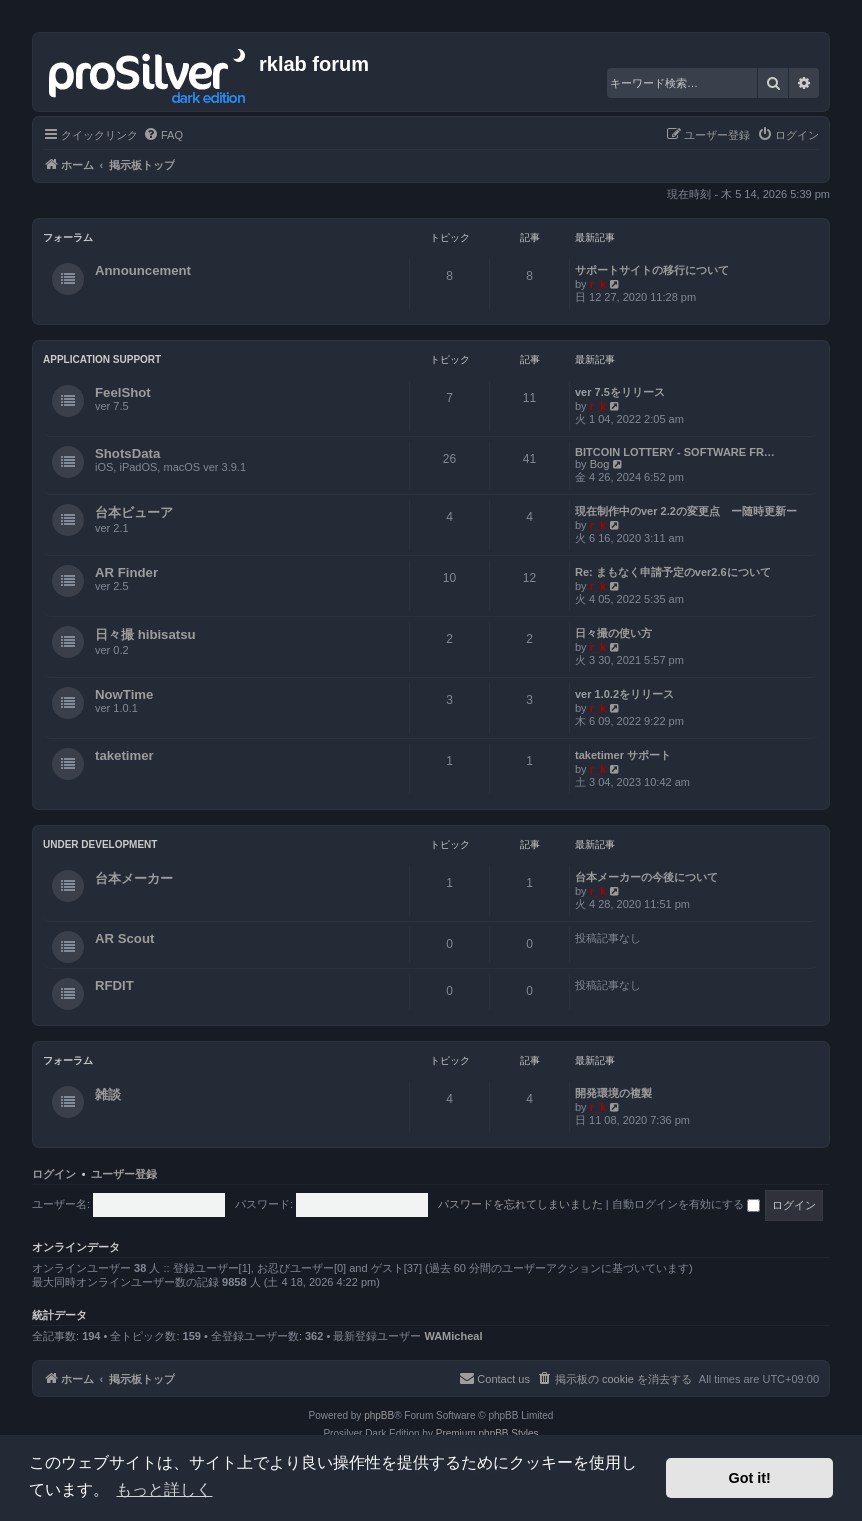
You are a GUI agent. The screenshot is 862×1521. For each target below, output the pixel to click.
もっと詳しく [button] (164, 1489)
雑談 (108, 1094)
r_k (598, 284)
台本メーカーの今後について (646, 877)
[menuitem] (163, 135)
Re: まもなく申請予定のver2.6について (673, 572)
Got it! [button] (750, 1478)
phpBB (379, 1415)
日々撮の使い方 (613, 633)
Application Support (102, 359)
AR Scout (124, 938)
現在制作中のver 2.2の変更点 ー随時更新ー (686, 511)
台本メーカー (134, 878)
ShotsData (127, 453)
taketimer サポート (623, 755)
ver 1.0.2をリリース (624, 694)
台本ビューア (134, 512)
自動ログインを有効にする (686, 1204)
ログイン (54, 1174)
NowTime (124, 694)
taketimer (124, 755)
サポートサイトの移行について (652, 270)
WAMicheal (453, 1336)
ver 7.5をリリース (620, 392)
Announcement (143, 270)
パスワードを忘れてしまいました (520, 1204)
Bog (600, 464)
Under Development (100, 844)
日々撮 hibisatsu (145, 634)
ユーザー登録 (124, 1174)
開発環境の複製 (613, 1093)
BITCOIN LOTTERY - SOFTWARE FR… (675, 452)
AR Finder (126, 572)
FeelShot (123, 392)
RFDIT (114, 985)
